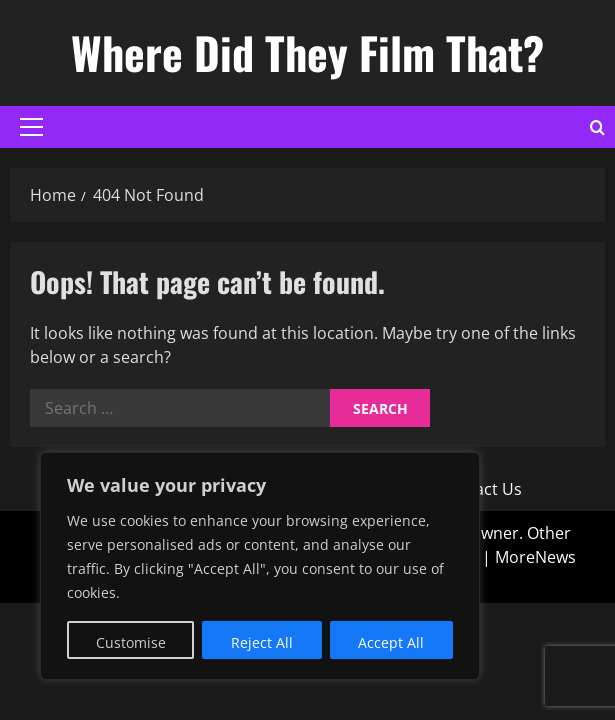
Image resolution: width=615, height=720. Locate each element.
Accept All (391, 642)
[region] (260, 566)
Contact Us (480, 489)
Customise (131, 642)
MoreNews (535, 557)
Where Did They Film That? (307, 52)
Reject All (262, 642)
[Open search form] (597, 127)
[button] (31, 127)
